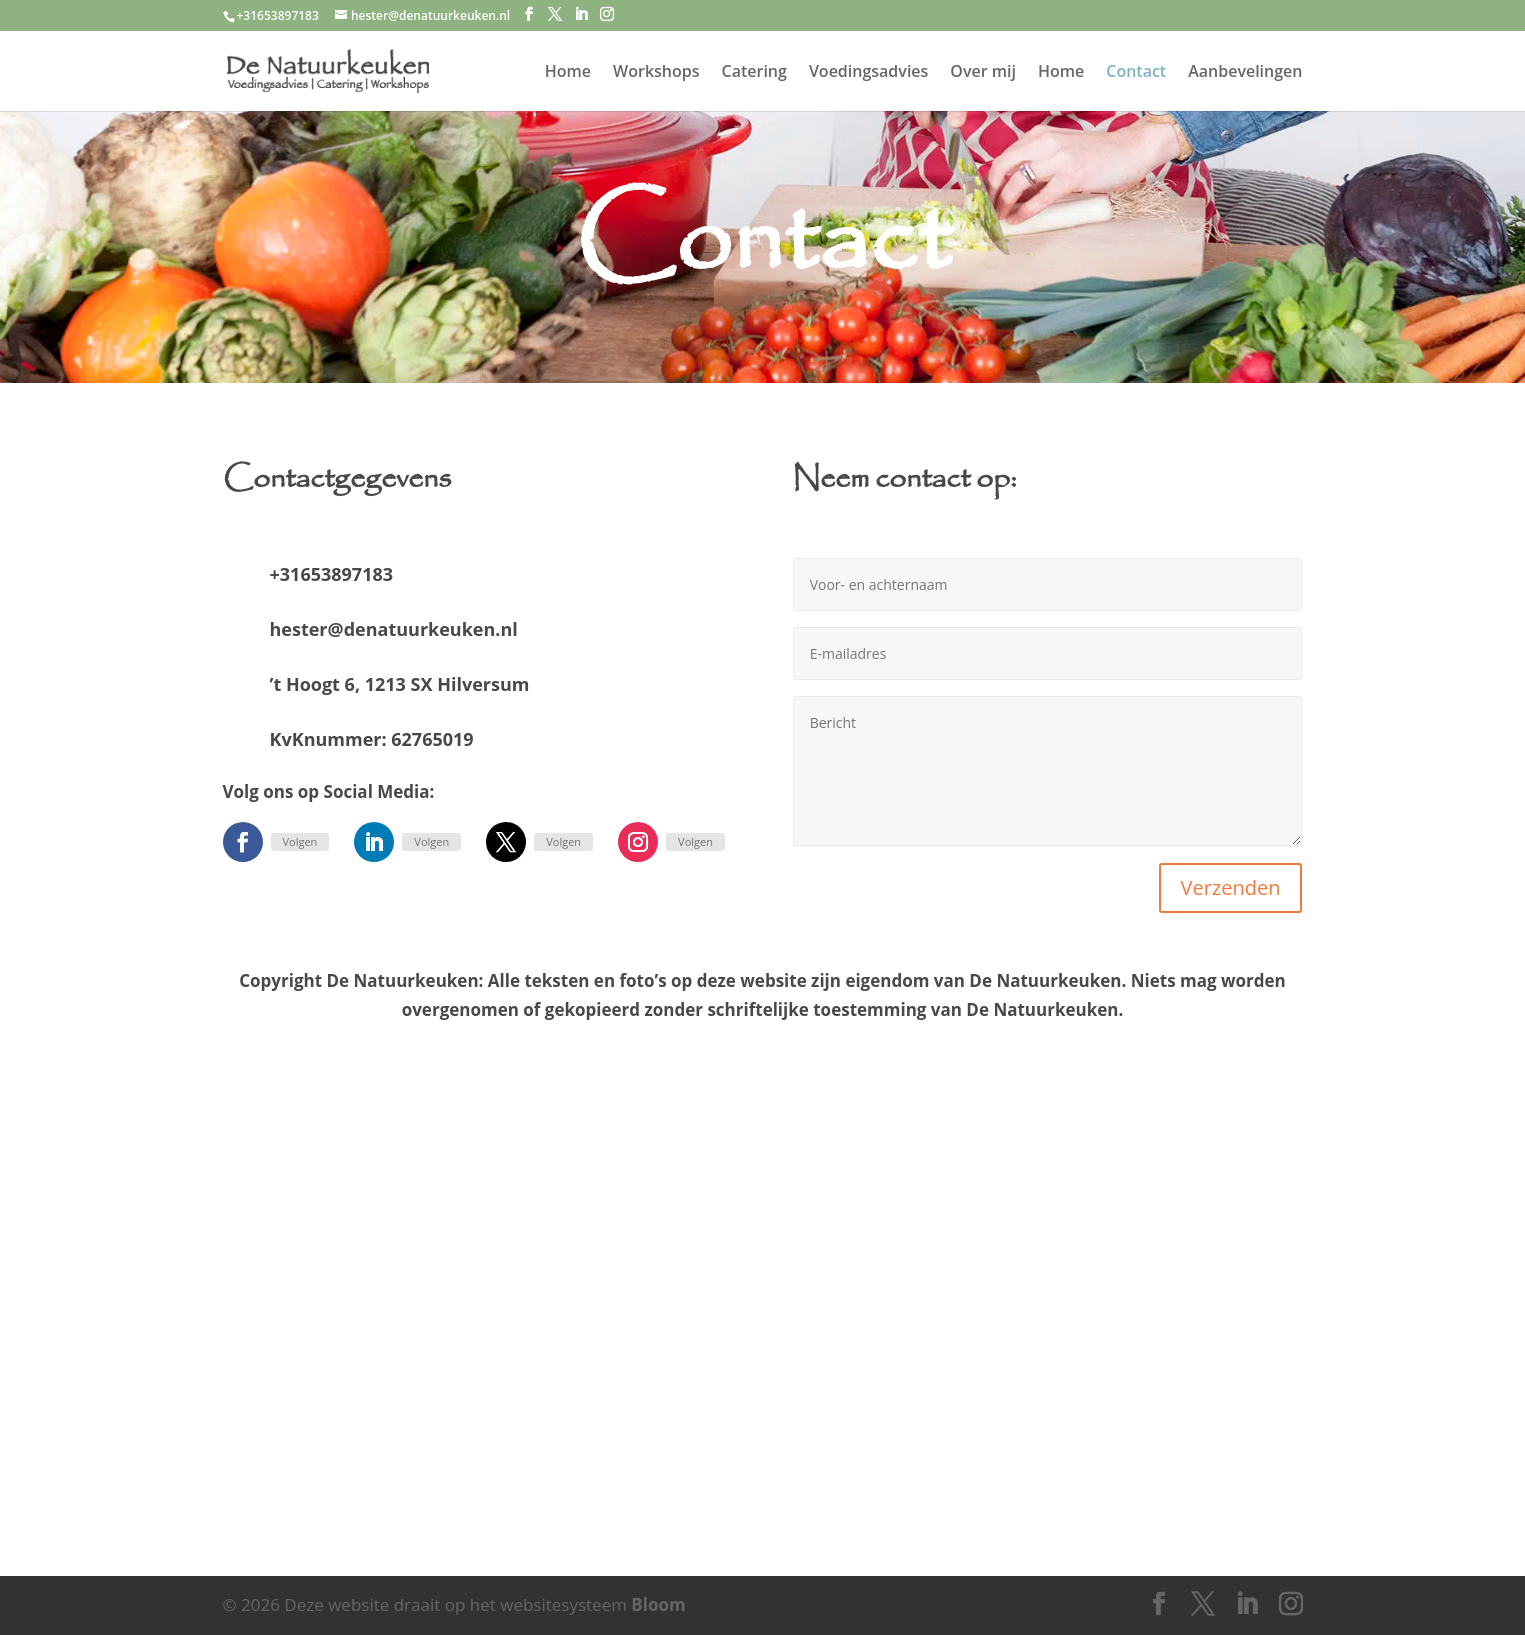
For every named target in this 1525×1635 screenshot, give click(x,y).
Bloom (658, 1604)
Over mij (983, 73)
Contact (1136, 73)
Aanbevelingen (1245, 73)
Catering (754, 73)
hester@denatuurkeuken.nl (394, 629)
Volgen (300, 841)
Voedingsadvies (868, 73)
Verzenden (1231, 887)
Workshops (656, 73)
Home (568, 73)
